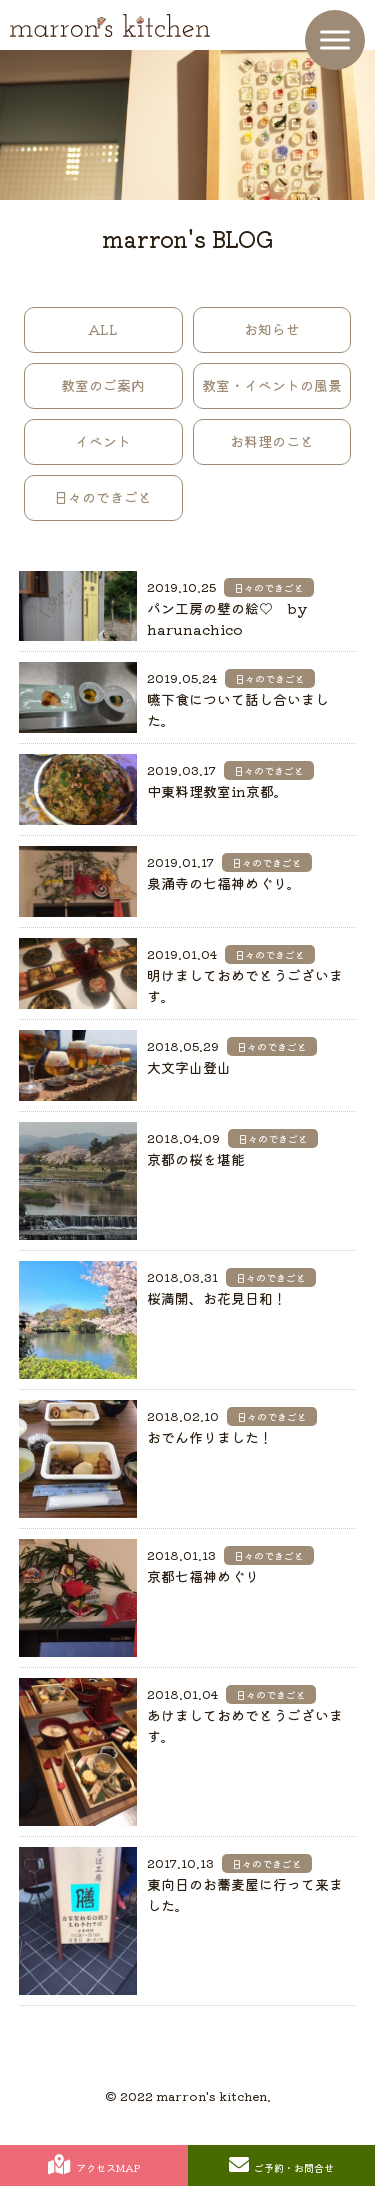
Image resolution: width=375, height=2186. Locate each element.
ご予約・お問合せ (281, 2165)
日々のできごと (103, 497)
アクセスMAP (94, 2165)
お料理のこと (272, 441)
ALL (103, 329)
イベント (103, 441)
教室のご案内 (103, 385)
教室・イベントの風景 (272, 385)
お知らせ (272, 329)
